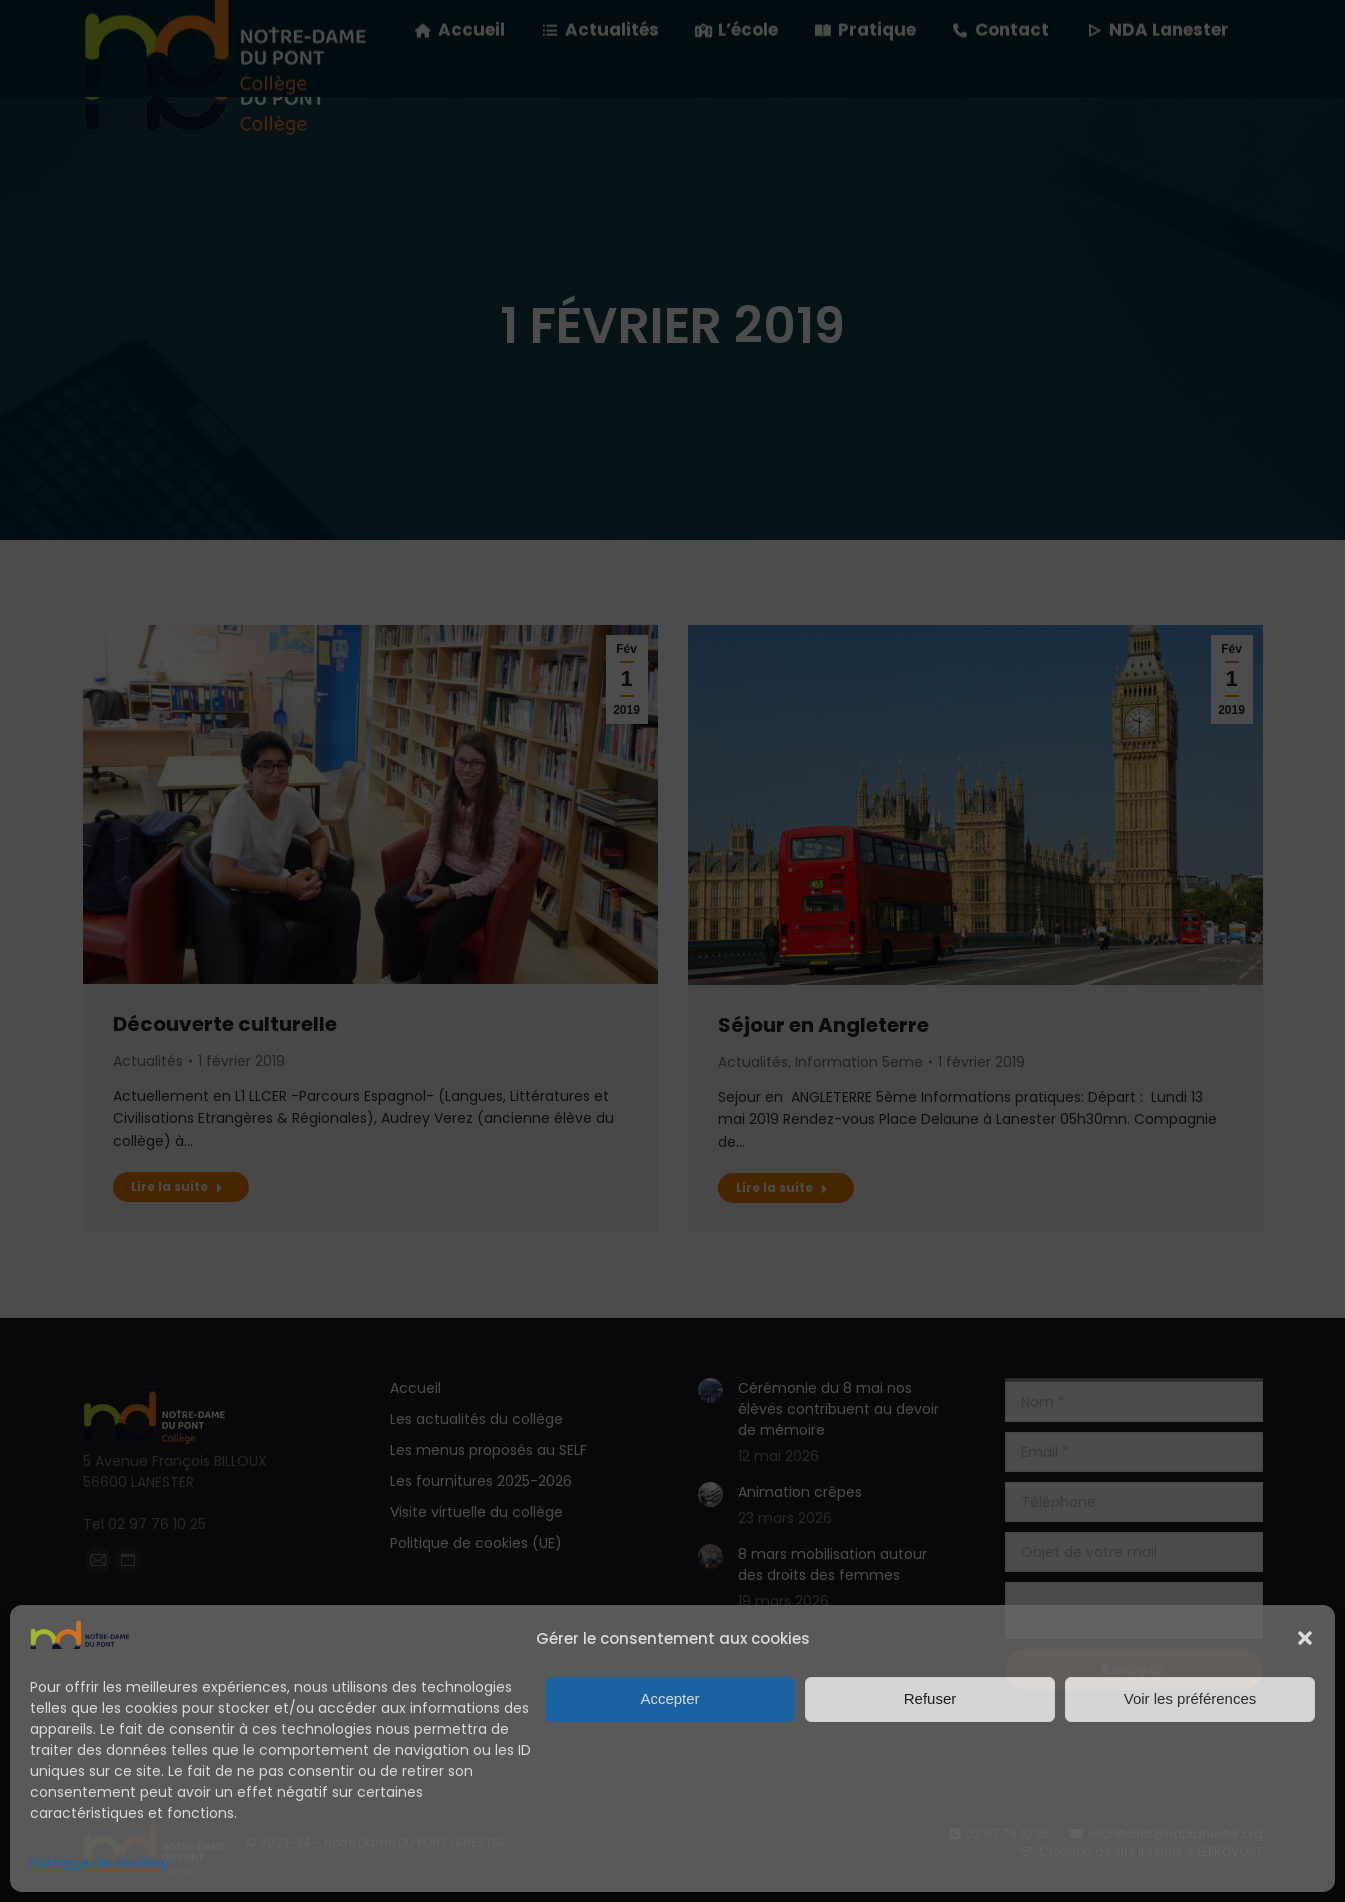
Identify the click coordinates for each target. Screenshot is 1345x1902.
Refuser (930, 1698)
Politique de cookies (99, 1863)
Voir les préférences (1190, 1698)
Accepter (669, 1698)
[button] (1305, 1638)
